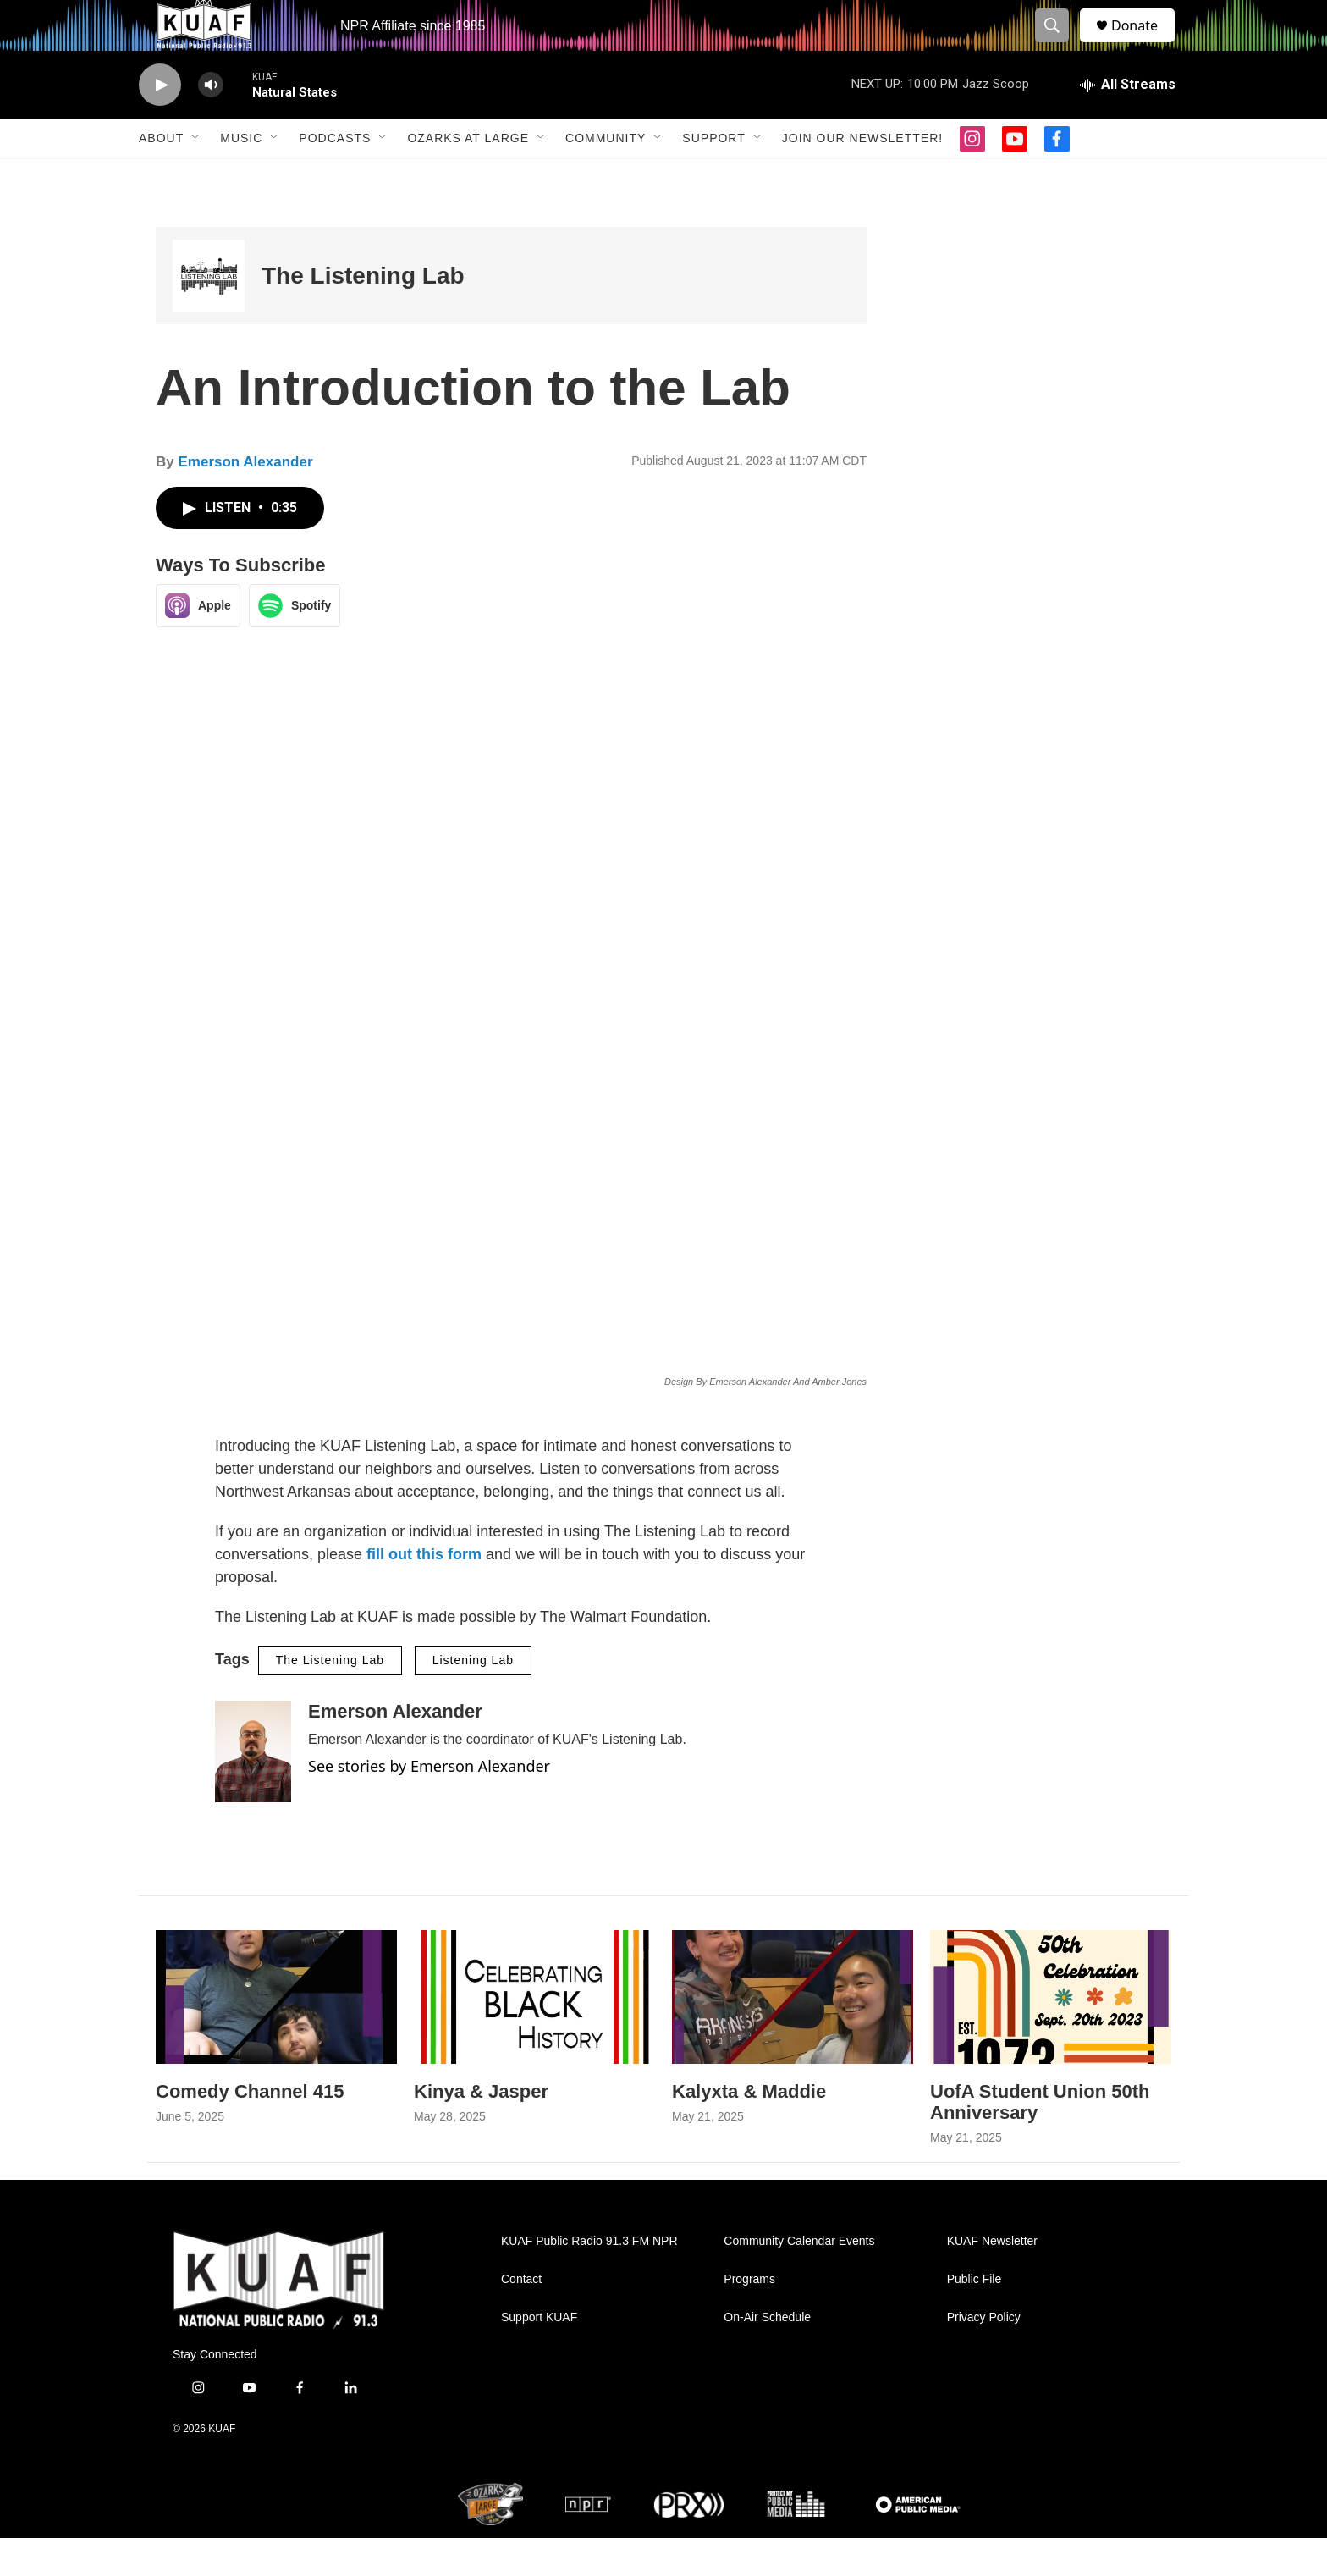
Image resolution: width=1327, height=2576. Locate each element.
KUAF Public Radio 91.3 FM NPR (589, 2279)
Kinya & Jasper (481, 2129)
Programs (749, 2317)
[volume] (210, 123)
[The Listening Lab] (209, 314)
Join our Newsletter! (862, 176)
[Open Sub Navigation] (196, 176)
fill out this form (424, 1592)
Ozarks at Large (468, 176)
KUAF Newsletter (992, 2279)
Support (713, 176)
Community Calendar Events (799, 2279)
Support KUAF (539, 2355)
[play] (159, 123)
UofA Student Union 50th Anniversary (1040, 2140)
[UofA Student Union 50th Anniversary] (1050, 2035)
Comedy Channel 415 (250, 2129)
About (161, 176)
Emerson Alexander (245, 500)
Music (241, 176)
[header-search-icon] (1059, 45)
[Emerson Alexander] (253, 1789)
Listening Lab (473, 1698)
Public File (974, 2317)
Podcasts (335, 176)
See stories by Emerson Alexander (429, 1804)
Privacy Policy (984, 2355)
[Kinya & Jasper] (534, 2035)
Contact (521, 2317)
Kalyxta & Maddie (749, 2129)
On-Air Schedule (767, 2355)
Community (605, 176)
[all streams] (1127, 123)
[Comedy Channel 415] (276, 2035)
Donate (1145, 44)
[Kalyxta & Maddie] (792, 2035)
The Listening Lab (363, 314)
